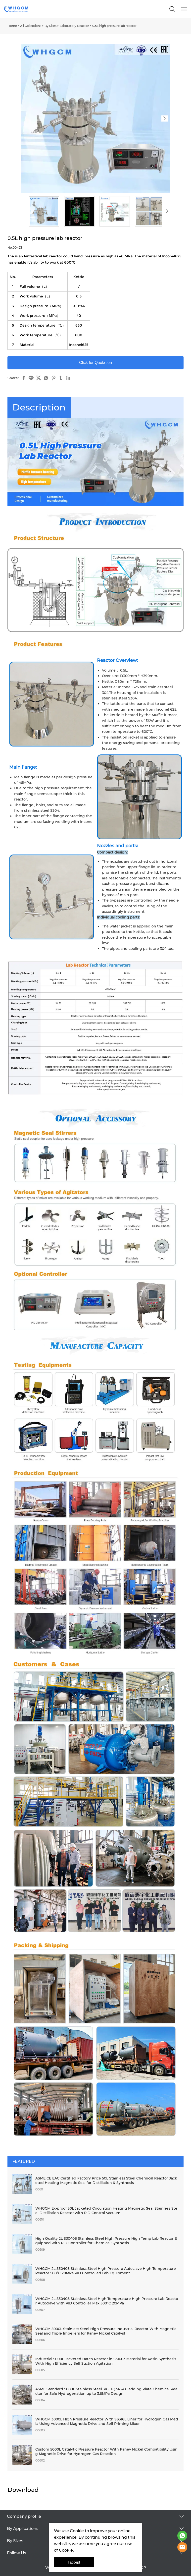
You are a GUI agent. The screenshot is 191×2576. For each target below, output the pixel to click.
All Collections (30, 26)
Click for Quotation (95, 362)
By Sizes (50, 26)
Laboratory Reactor (74, 26)
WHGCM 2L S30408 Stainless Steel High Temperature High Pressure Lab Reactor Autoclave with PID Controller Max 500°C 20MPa (106, 2300)
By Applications (22, 2528)
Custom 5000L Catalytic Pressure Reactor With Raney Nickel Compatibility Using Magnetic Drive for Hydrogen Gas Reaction (106, 2451)
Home (12, 26)
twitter (38, 378)
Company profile (24, 2516)
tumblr (60, 378)
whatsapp (46, 378)
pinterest (53, 378)
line (31, 378)
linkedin (68, 378)
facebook (23, 378)
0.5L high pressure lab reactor (114, 26)
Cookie (77, 2530)
